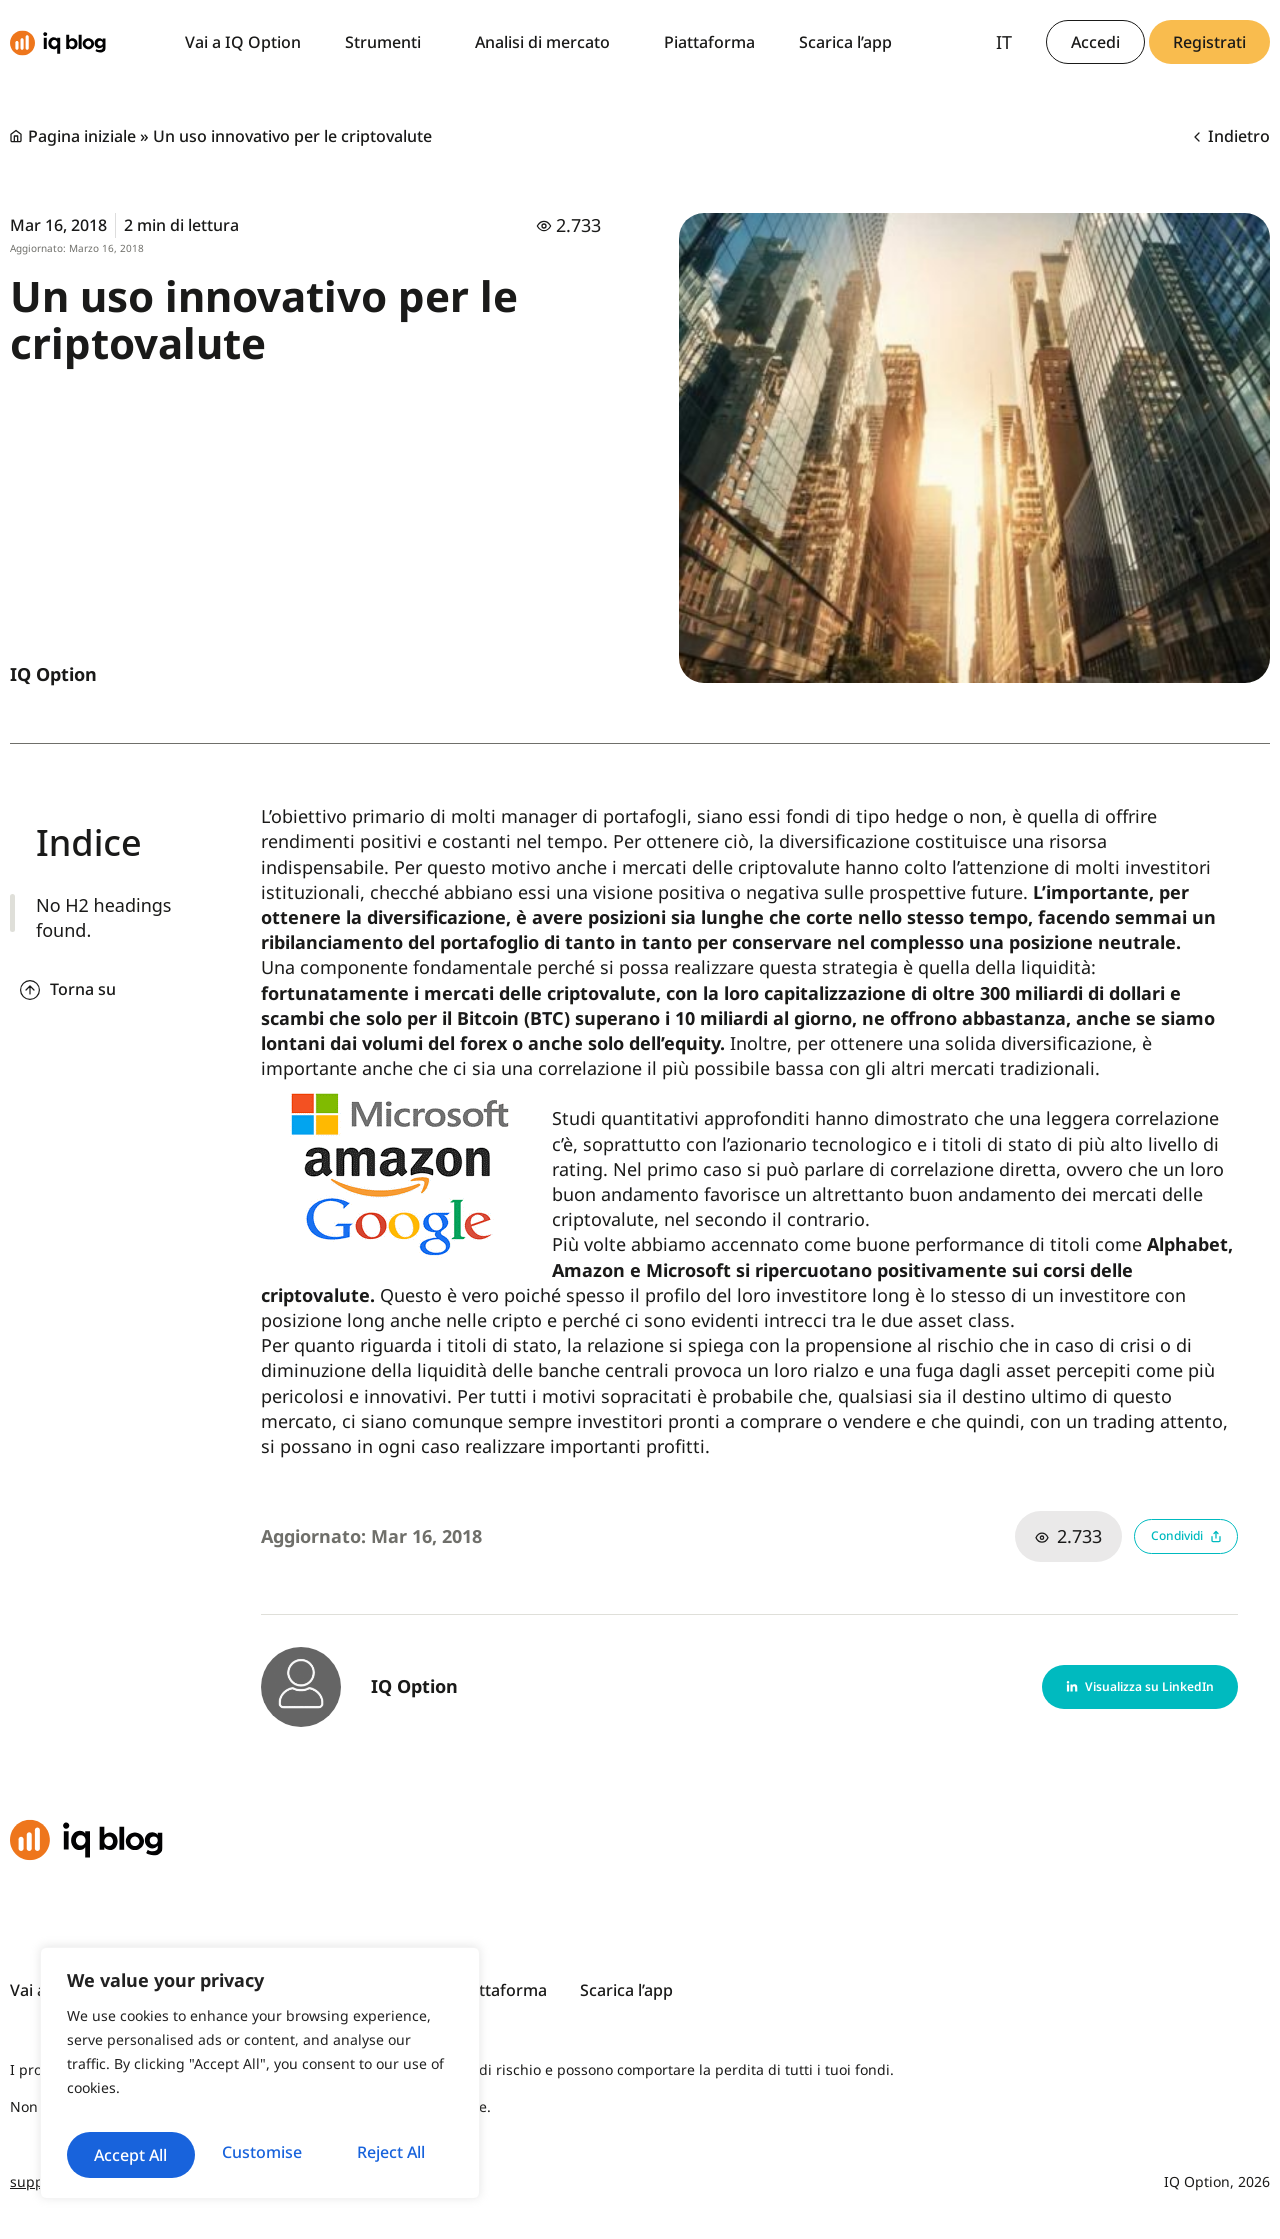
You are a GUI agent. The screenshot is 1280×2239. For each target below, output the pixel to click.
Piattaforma (709, 42)
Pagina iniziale (82, 136)
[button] (1105, 1687)
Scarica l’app (845, 42)
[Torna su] (30, 990)
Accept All (260, 2155)
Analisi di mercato (547, 42)
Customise (163, 2109)
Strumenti (388, 42)
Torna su (83, 989)
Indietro (1232, 136)
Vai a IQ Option (243, 42)
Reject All (356, 2109)
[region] (260, 2058)
